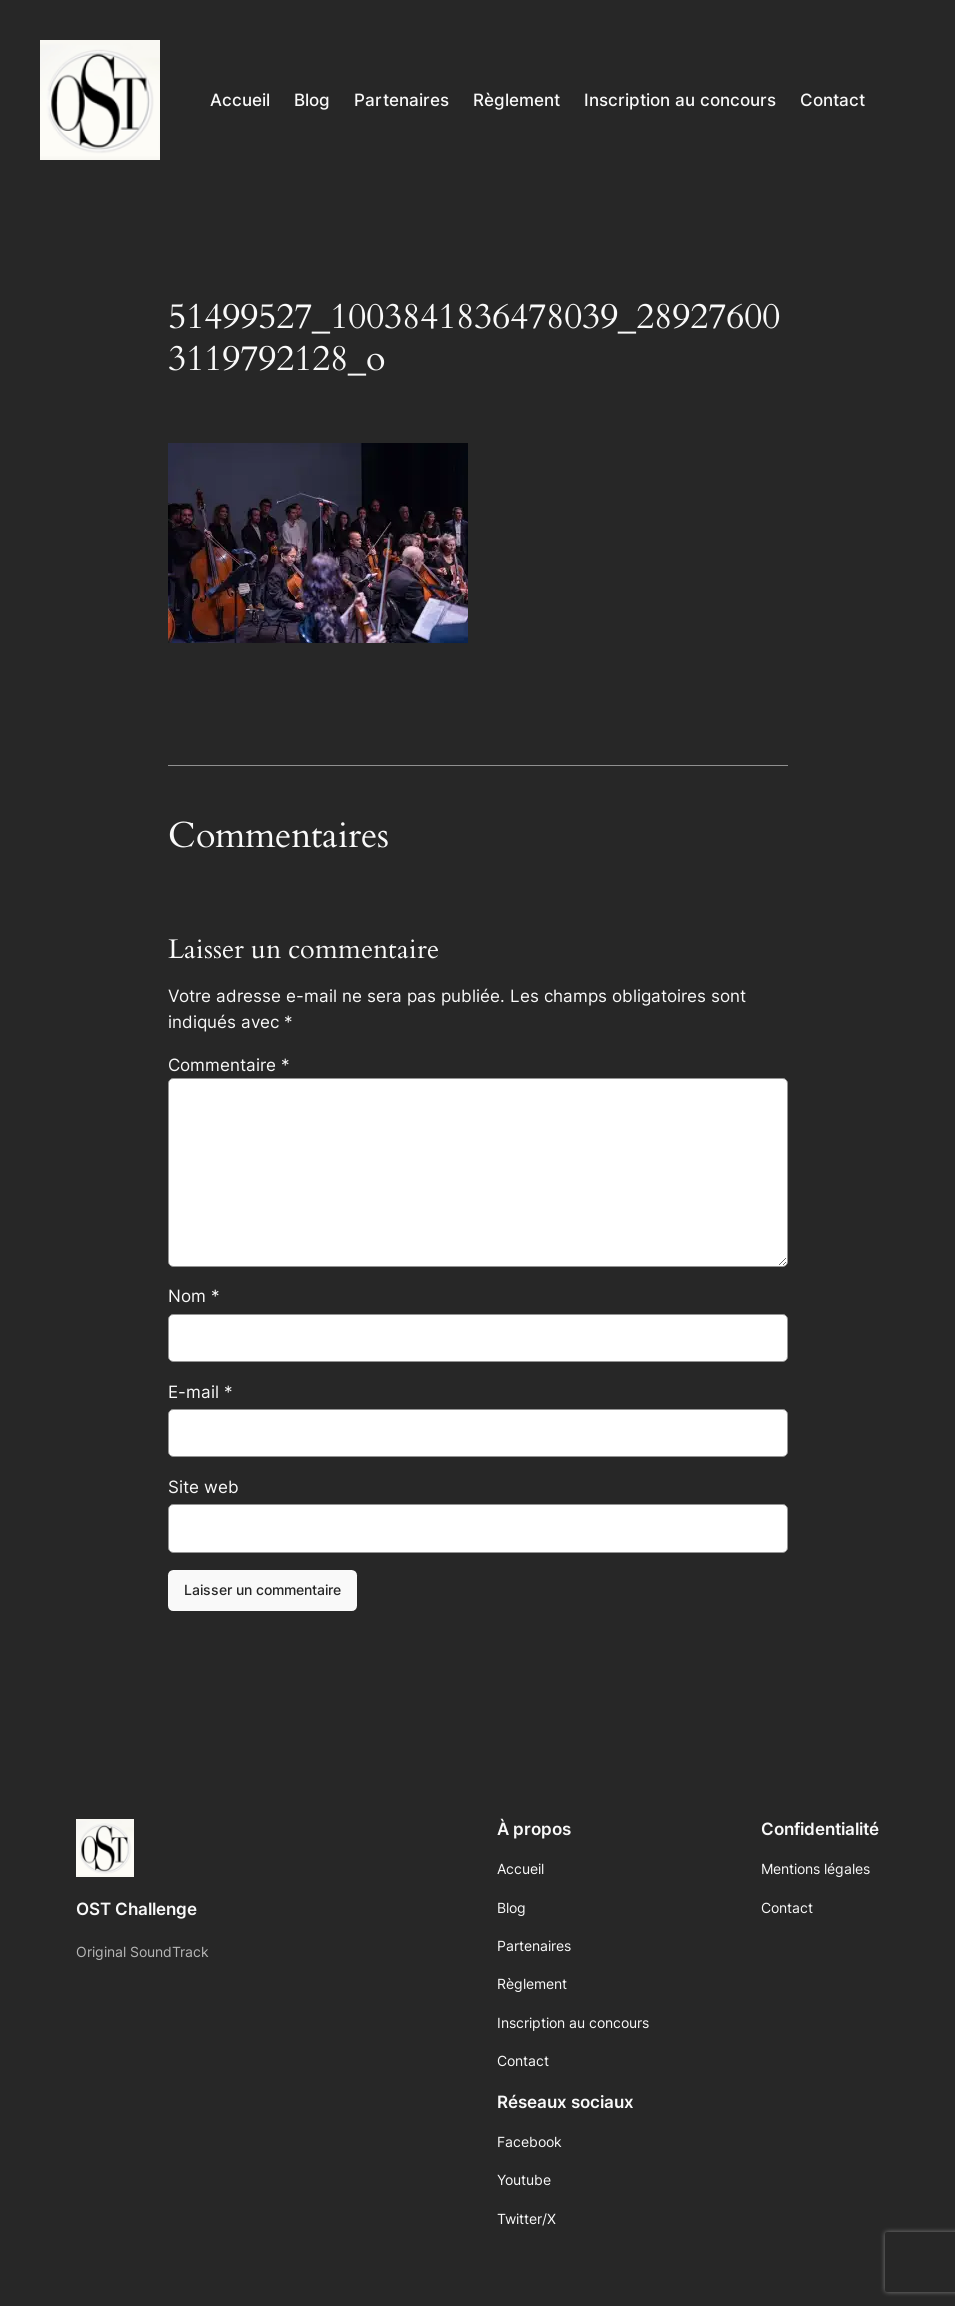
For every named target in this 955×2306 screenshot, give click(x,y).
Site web (203, 1487)
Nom (194, 1296)
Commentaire (229, 1065)
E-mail (200, 1392)
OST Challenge (136, 1909)
